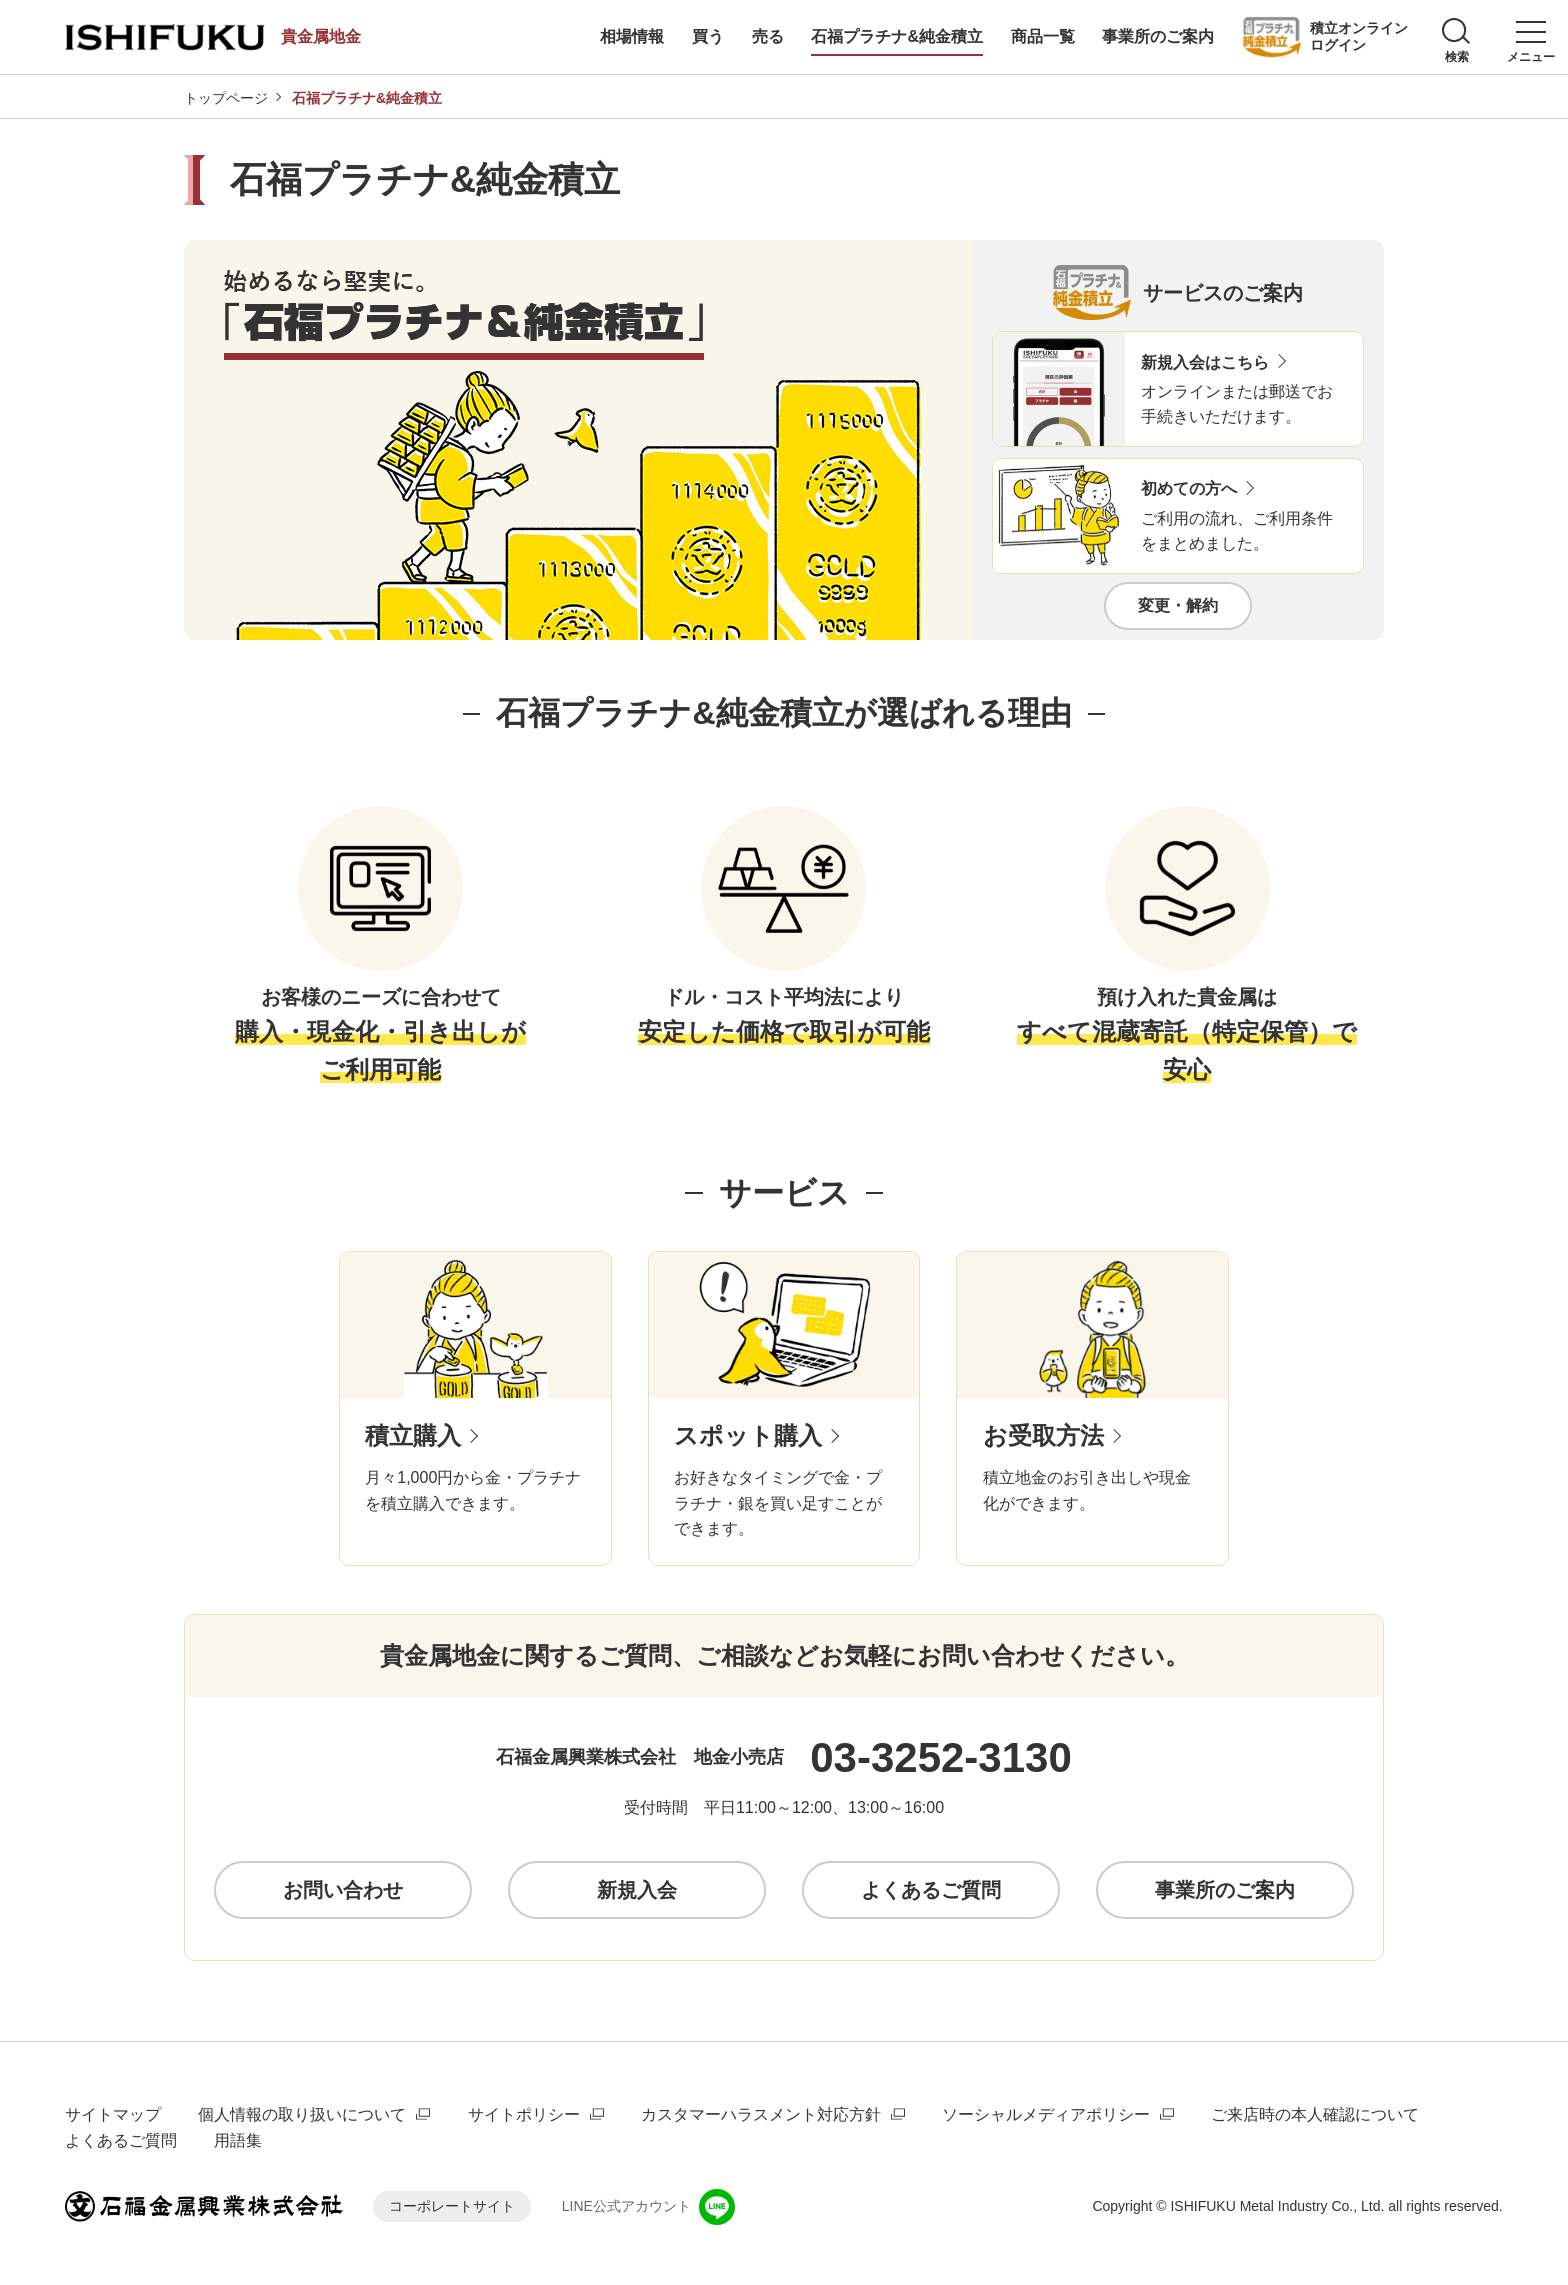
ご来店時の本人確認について (1315, 2114)
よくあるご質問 (121, 2140)
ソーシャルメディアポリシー (1046, 2114)
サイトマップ (113, 2114)
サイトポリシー (524, 2114)
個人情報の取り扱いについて (302, 2114)
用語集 (238, 2140)
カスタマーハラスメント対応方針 (761, 2114)
